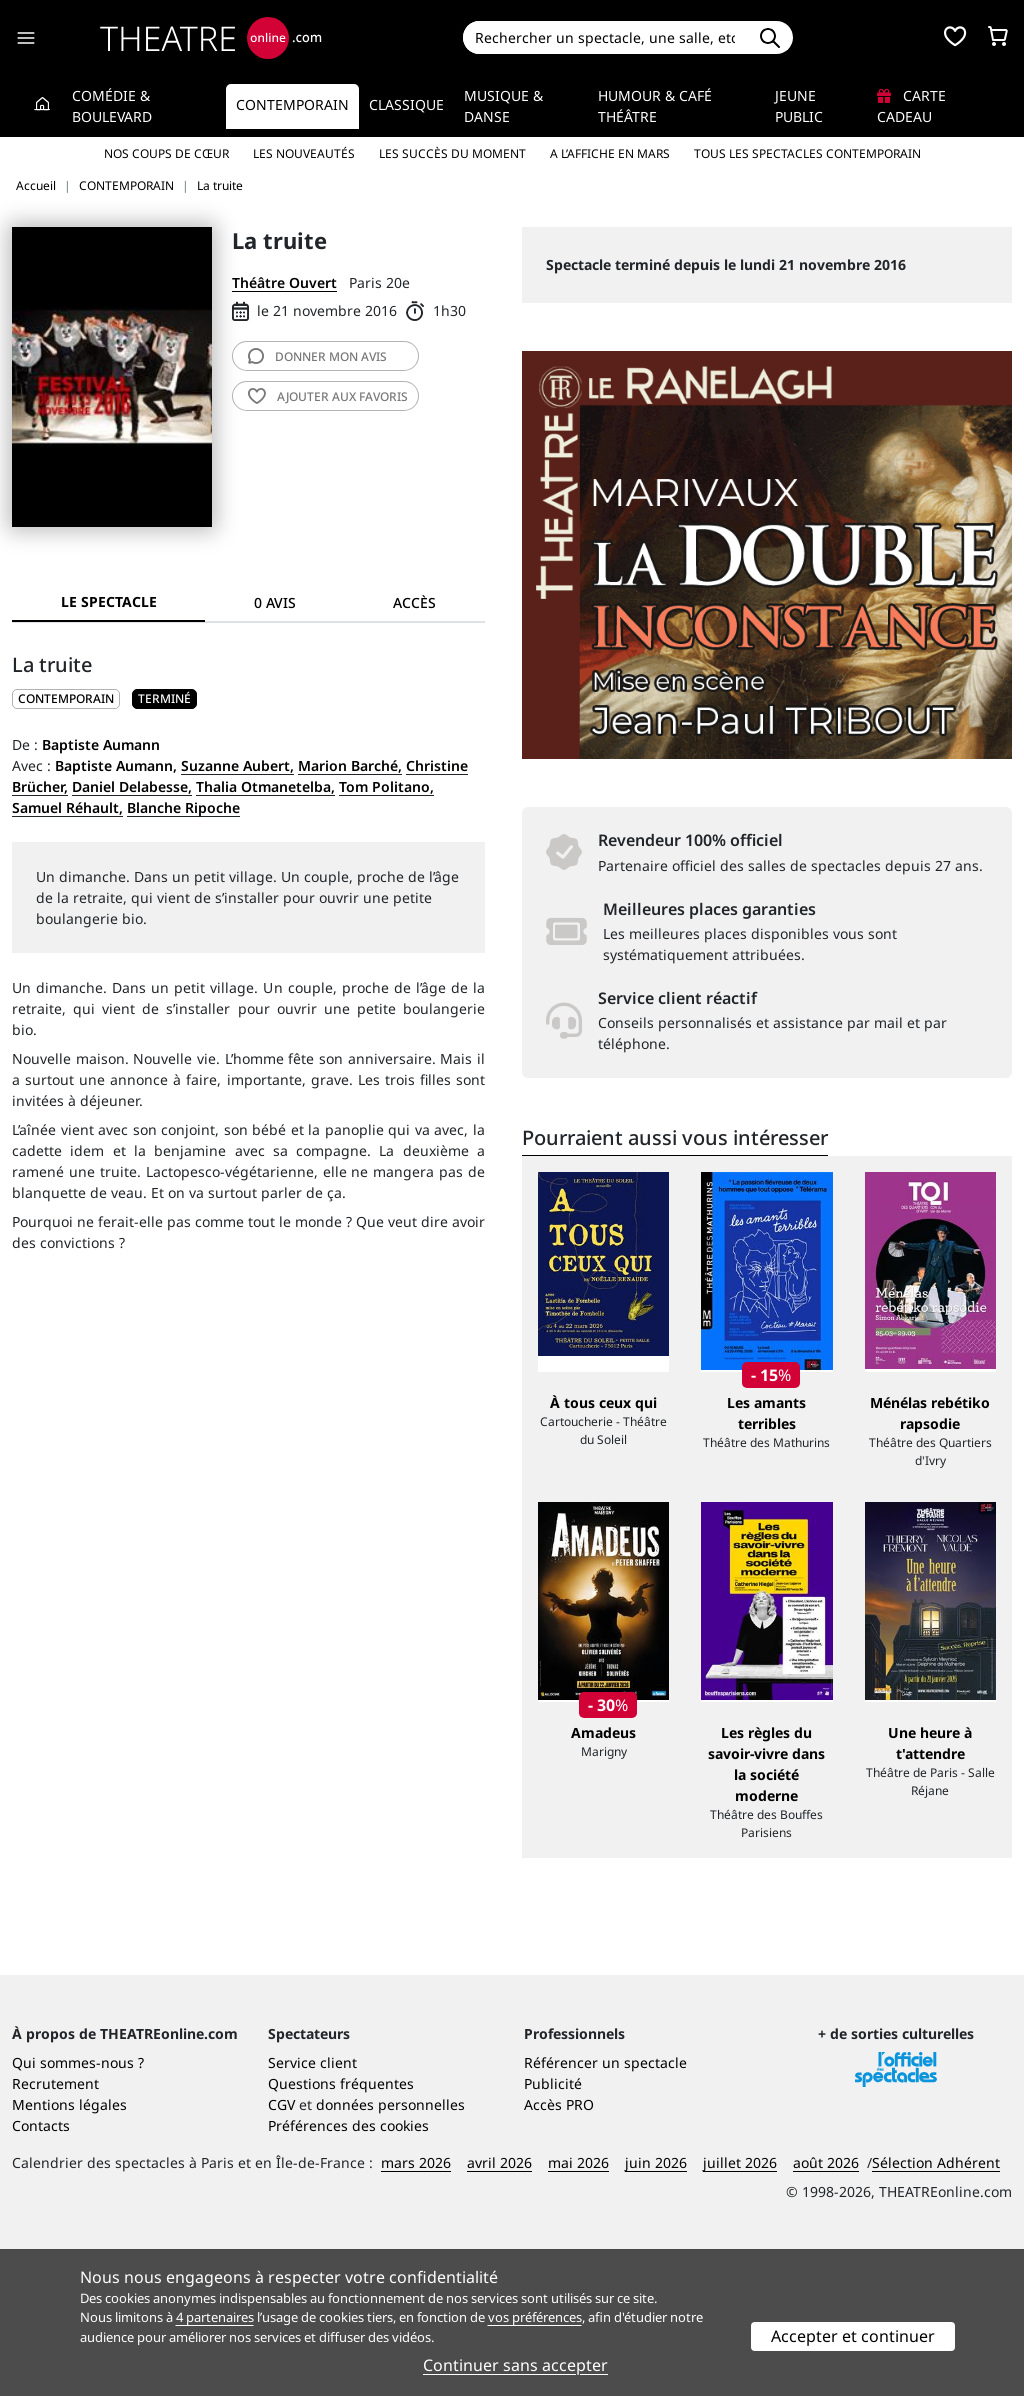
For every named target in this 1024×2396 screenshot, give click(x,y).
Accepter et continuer (853, 2336)
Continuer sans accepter (515, 2365)
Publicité (553, 2229)
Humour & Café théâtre (655, 106)
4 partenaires (215, 2317)
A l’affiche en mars (610, 153)
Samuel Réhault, (67, 807)
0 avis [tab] (275, 602)
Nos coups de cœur (166, 153)
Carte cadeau (911, 106)
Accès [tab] (414, 602)
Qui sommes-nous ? (78, 2208)
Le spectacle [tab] (109, 601)
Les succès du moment (452, 153)
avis (317, 356)
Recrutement (55, 2229)
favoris (328, 396)
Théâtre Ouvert (284, 282)
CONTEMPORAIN (66, 698)
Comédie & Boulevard (112, 106)
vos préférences (535, 2317)
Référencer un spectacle (605, 2208)
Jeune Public (799, 106)
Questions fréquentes (341, 2229)
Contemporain (292, 104)
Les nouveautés (304, 153)
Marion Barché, (350, 765)
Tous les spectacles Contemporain (807, 153)
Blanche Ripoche (183, 807)
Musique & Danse (503, 106)
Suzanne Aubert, (237, 765)
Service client (312, 2208)
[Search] (605, 37)
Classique (406, 104)
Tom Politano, (386, 786)
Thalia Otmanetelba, (265, 786)
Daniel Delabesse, (132, 786)
